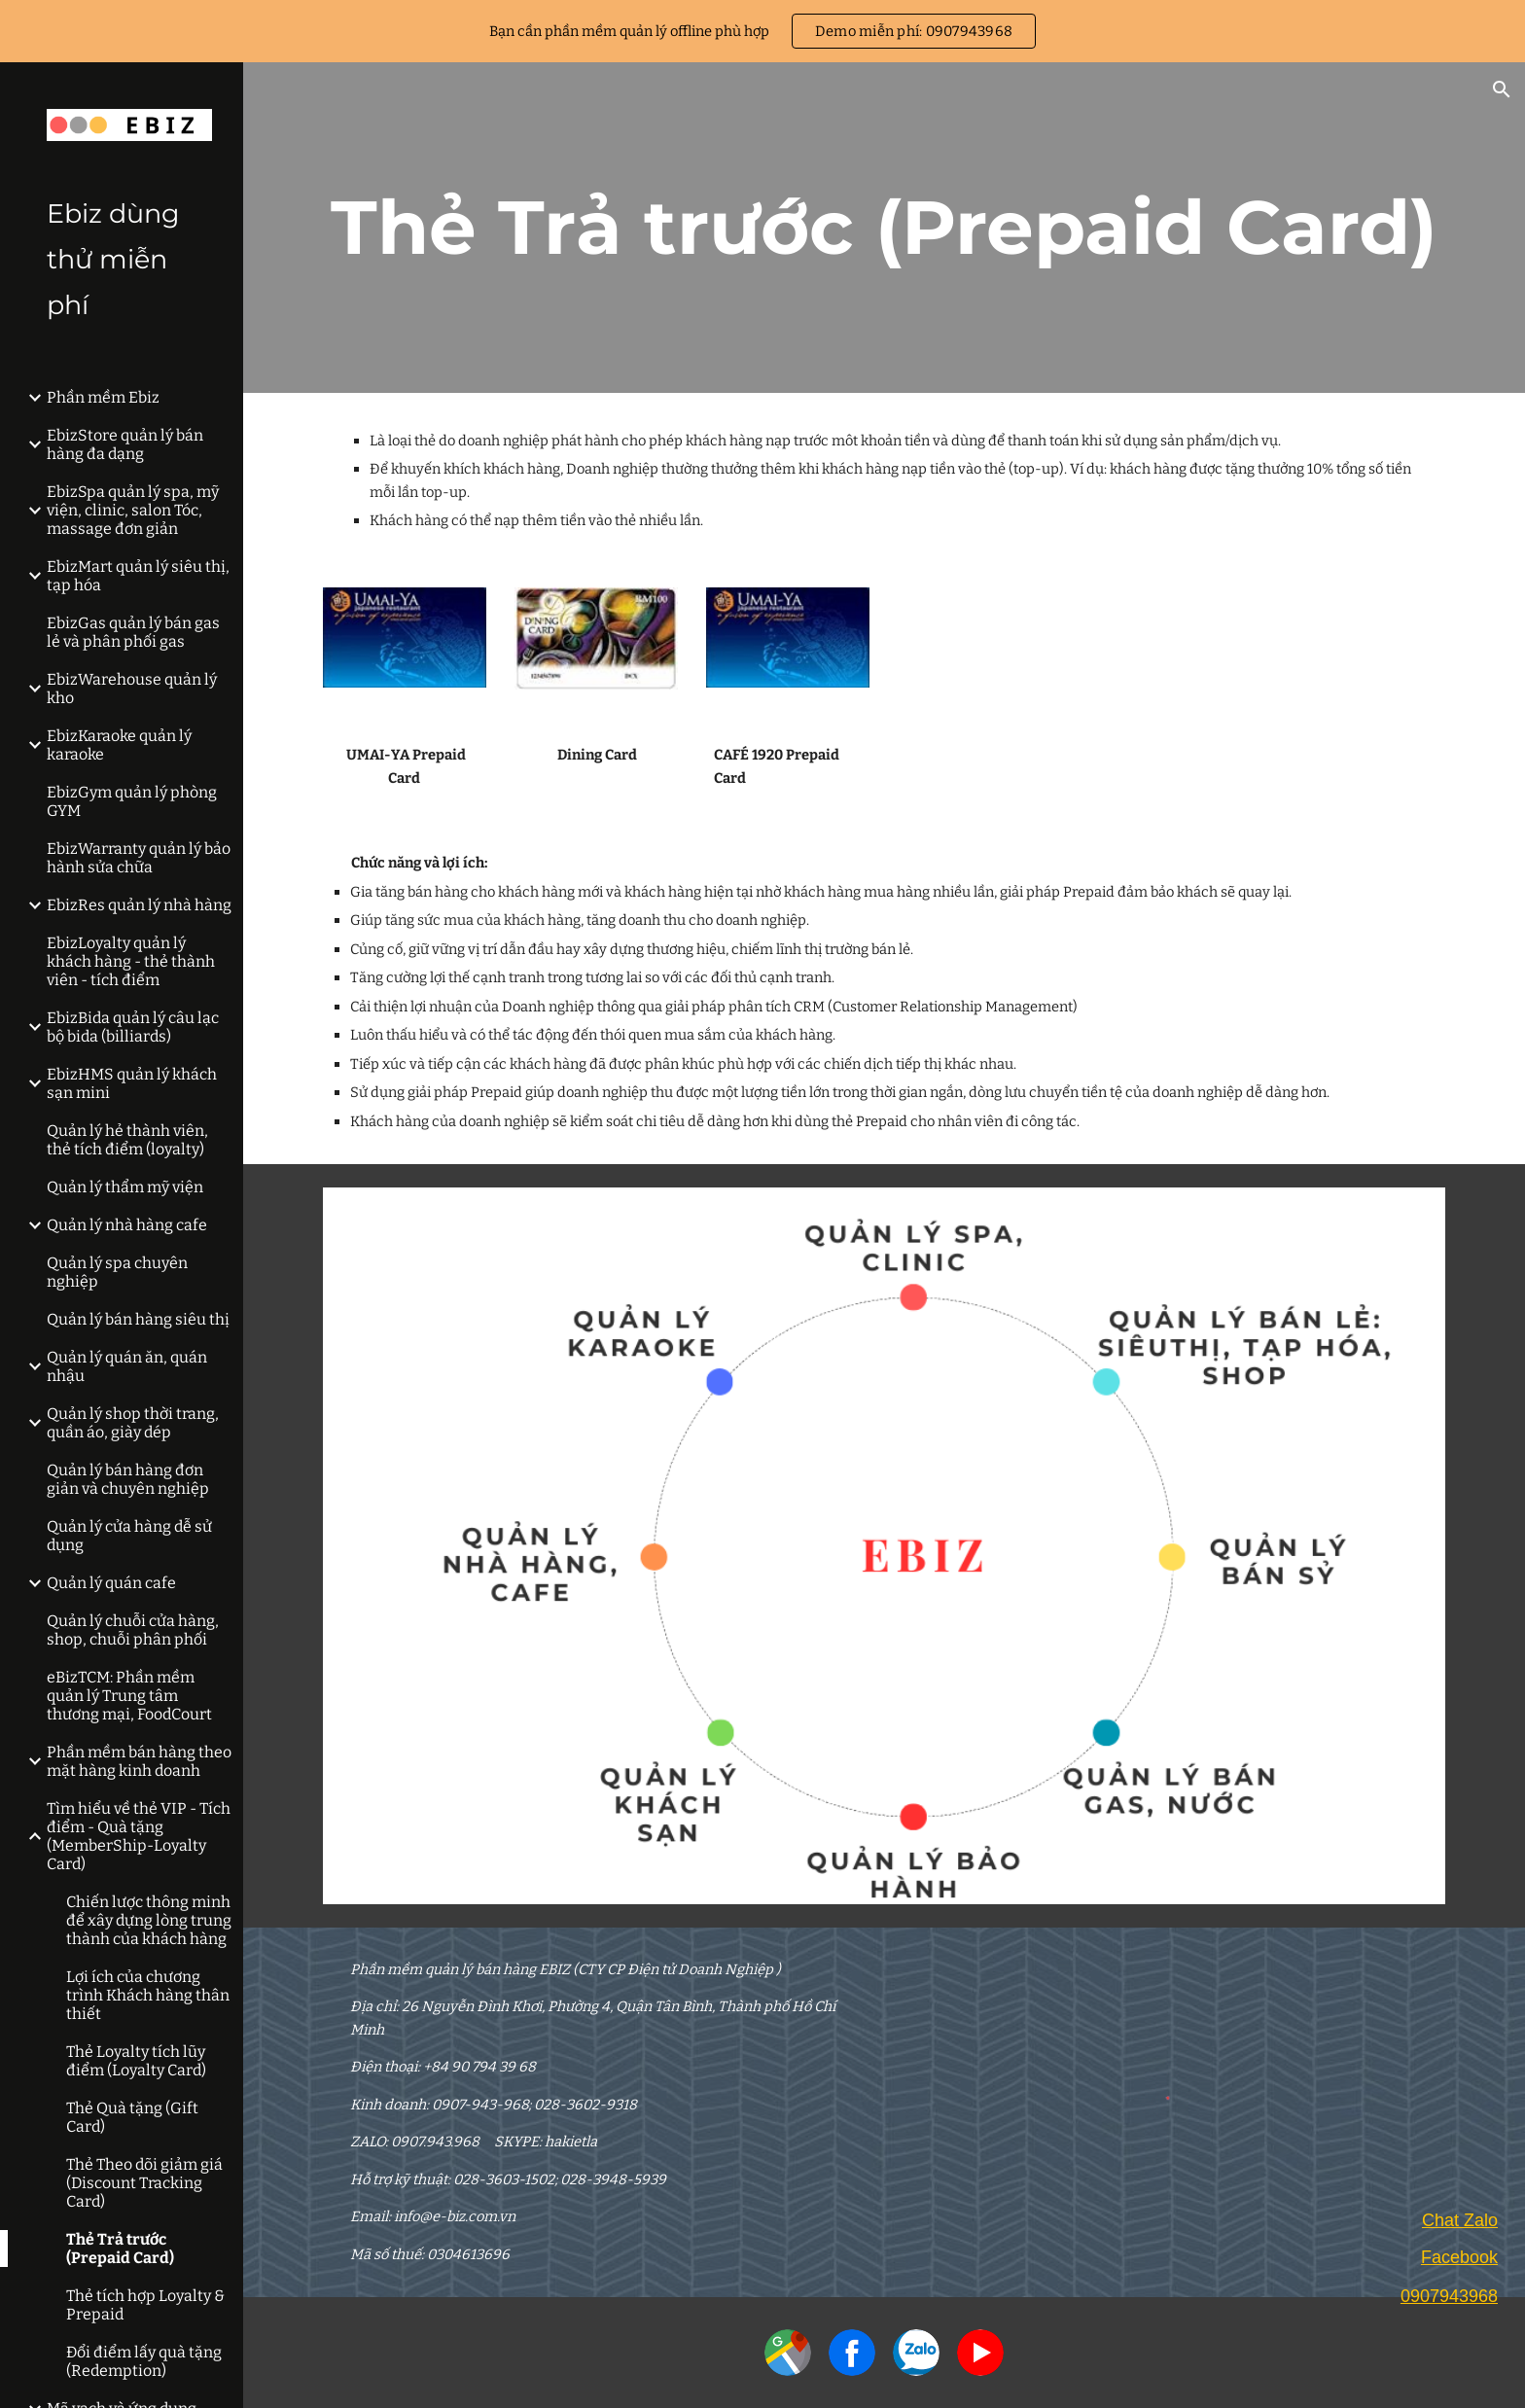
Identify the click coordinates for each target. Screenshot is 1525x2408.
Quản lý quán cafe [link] (111, 1583)
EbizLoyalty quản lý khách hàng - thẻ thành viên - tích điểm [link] (131, 961)
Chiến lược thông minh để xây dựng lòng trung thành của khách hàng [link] (148, 1920)
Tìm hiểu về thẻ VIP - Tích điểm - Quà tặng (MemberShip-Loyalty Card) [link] (139, 1836)
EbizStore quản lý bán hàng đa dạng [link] (125, 444)
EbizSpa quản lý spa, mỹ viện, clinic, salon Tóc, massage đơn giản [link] (133, 510)
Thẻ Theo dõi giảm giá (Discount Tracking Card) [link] (144, 2183)
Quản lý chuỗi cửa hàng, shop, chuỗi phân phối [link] (133, 1629)
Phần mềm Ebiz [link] (103, 397)
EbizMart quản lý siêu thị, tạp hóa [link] (138, 575)
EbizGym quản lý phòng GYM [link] (132, 801)
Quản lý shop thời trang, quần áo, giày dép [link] (133, 1422)
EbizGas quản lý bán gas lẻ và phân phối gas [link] (133, 632)
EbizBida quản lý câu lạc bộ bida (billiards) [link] (133, 1027)
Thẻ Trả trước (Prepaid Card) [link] (120, 2248)
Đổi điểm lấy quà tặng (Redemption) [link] (144, 2361)
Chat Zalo (1460, 2220)
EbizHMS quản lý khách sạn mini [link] (132, 1083)
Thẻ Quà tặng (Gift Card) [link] (132, 2117)
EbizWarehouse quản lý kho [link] (132, 688)
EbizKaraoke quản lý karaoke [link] (119, 744)
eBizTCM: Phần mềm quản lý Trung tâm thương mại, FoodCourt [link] (129, 1695)
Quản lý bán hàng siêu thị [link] (138, 1319)
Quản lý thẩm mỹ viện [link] (125, 1187)
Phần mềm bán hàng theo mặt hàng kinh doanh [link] (139, 1761)
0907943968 (1449, 2296)
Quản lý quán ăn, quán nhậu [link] (127, 1366)
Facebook (1459, 2257)
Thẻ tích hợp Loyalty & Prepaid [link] (145, 2304)
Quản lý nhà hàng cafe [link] (127, 1225)
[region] (762, 31)
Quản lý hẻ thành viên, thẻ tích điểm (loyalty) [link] (127, 1139)
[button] (1501, 89)
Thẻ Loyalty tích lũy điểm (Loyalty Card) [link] (136, 2060)
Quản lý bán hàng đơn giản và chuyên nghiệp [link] (128, 1479)
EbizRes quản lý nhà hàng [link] (139, 905)
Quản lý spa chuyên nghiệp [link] (117, 1272)
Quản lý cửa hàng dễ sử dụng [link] (129, 1535)
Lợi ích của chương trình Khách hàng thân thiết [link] (148, 1995)
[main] (884, 227)
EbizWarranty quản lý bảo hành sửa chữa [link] (139, 857)
